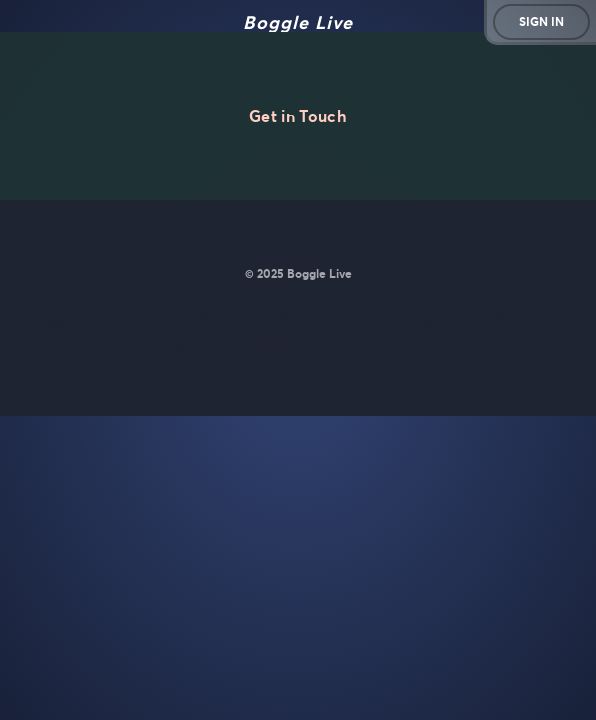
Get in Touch (298, 116)
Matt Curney (232, 318)
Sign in (541, 21)
